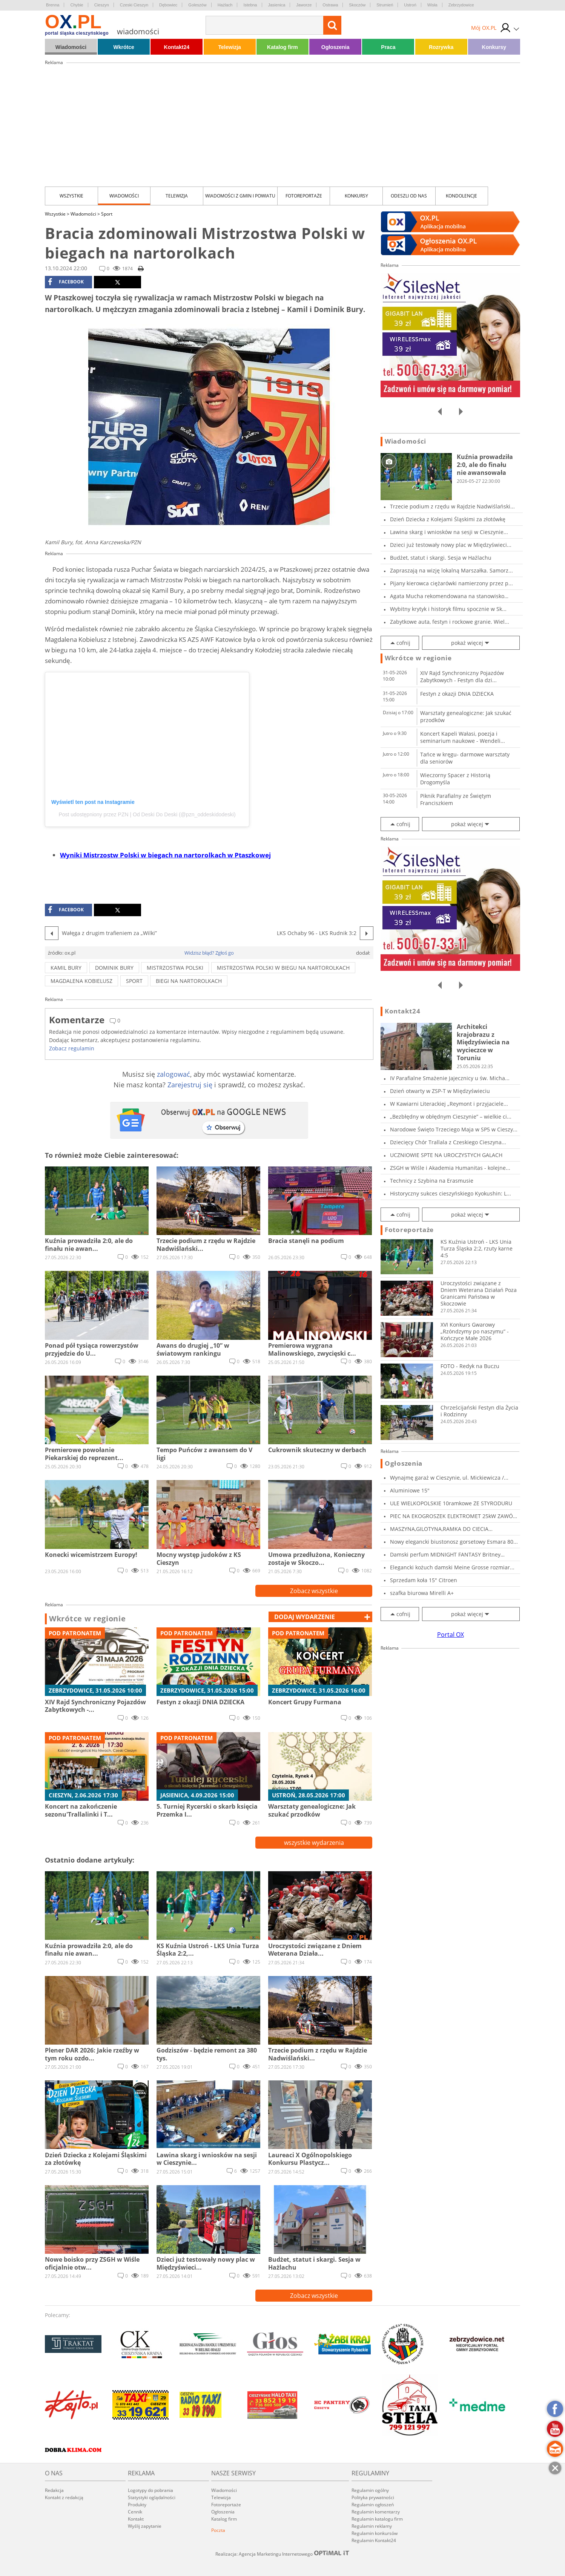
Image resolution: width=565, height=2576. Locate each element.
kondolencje (461, 196)
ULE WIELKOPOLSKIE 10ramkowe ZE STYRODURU (451, 1503)
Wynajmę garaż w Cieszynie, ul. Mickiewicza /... (449, 1477)
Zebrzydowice (461, 5)
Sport (106, 214)
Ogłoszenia (335, 47)
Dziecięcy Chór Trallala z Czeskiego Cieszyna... (448, 1142)
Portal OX (450, 1634)
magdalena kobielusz (81, 980)
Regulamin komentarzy (376, 2512)
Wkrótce (124, 47)
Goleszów (197, 5)
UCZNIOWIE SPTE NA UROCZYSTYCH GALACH (446, 1155)
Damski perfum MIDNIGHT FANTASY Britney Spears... (445, 1554)
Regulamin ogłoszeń (373, 2504)
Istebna (250, 5)
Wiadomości (70, 47)
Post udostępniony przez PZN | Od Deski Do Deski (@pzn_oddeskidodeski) (146, 814)
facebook (66, 282)
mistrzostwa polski (175, 967)
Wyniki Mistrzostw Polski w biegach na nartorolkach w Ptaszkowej (165, 855)
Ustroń (410, 5)
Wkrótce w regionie (87, 1618)
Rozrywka (441, 47)
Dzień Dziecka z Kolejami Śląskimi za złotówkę (447, 519)
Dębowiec (168, 5)
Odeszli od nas (409, 196)
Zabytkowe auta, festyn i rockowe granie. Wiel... (449, 621)
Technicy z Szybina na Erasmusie (431, 1180)
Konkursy (494, 47)
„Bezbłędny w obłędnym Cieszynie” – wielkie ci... (450, 1116)
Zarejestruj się (189, 1084)
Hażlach (225, 5)
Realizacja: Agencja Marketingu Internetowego (282, 2553)
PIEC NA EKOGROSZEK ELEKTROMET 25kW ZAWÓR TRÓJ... (453, 1516)
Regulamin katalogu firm (377, 2519)
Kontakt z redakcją (64, 2497)
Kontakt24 (177, 47)
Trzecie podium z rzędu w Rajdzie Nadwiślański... (452, 506)
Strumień (384, 5)
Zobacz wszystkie (314, 1591)
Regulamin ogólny (370, 2490)
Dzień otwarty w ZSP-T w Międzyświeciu (440, 1090)
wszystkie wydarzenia (314, 1842)
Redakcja (54, 2490)
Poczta (218, 2530)
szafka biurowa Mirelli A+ (422, 1592)
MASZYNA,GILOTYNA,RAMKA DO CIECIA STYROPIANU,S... (439, 1528)
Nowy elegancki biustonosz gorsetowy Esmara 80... (454, 1541)
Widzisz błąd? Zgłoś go (209, 952)
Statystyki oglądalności (151, 2497)
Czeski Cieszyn (134, 5)
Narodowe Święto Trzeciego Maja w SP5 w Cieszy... (453, 1129)
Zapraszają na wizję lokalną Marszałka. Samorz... (451, 570)
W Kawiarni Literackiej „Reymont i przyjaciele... (449, 1103)
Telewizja (229, 47)
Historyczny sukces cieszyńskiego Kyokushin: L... (450, 1193)
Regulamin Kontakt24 (374, 2540)
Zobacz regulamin (71, 1048)
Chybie (76, 5)
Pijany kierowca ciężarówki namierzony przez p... (451, 583)
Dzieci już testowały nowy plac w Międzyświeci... (450, 544)
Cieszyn (101, 5)
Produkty (137, 2504)
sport (134, 980)
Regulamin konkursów (375, 2533)
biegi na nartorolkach (189, 980)
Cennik (135, 2512)
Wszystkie (71, 196)
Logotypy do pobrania (150, 2490)
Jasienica (277, 5)
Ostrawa (330, 5)
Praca (388, 47)
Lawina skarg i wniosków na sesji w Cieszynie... (449, 532)
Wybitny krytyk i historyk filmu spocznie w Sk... (448, 608)
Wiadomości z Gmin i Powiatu (240, 196)
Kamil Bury (66, 967)
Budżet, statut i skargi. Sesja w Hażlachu (440, 557)
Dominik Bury (114, 967)
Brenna (52, 5)
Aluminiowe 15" (410, 1490)
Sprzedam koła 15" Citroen (423, 1580)
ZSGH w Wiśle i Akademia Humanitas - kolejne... (450, 1167)
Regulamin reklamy (372, 2526)
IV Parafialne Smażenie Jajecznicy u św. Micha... (450, 1078)
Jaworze (304, 5)
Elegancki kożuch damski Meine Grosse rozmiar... (452, 1567)
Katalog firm (282, 47)
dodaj (304, 1617)
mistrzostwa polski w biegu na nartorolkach (283, 967)
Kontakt (136, 2519)
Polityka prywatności (373, 2497)
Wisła (432, 5)
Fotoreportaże (304, 196)
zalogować (173, 1074)
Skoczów (357, 5)
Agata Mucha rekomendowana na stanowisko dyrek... (447, 596)
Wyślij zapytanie (144, 2526)
